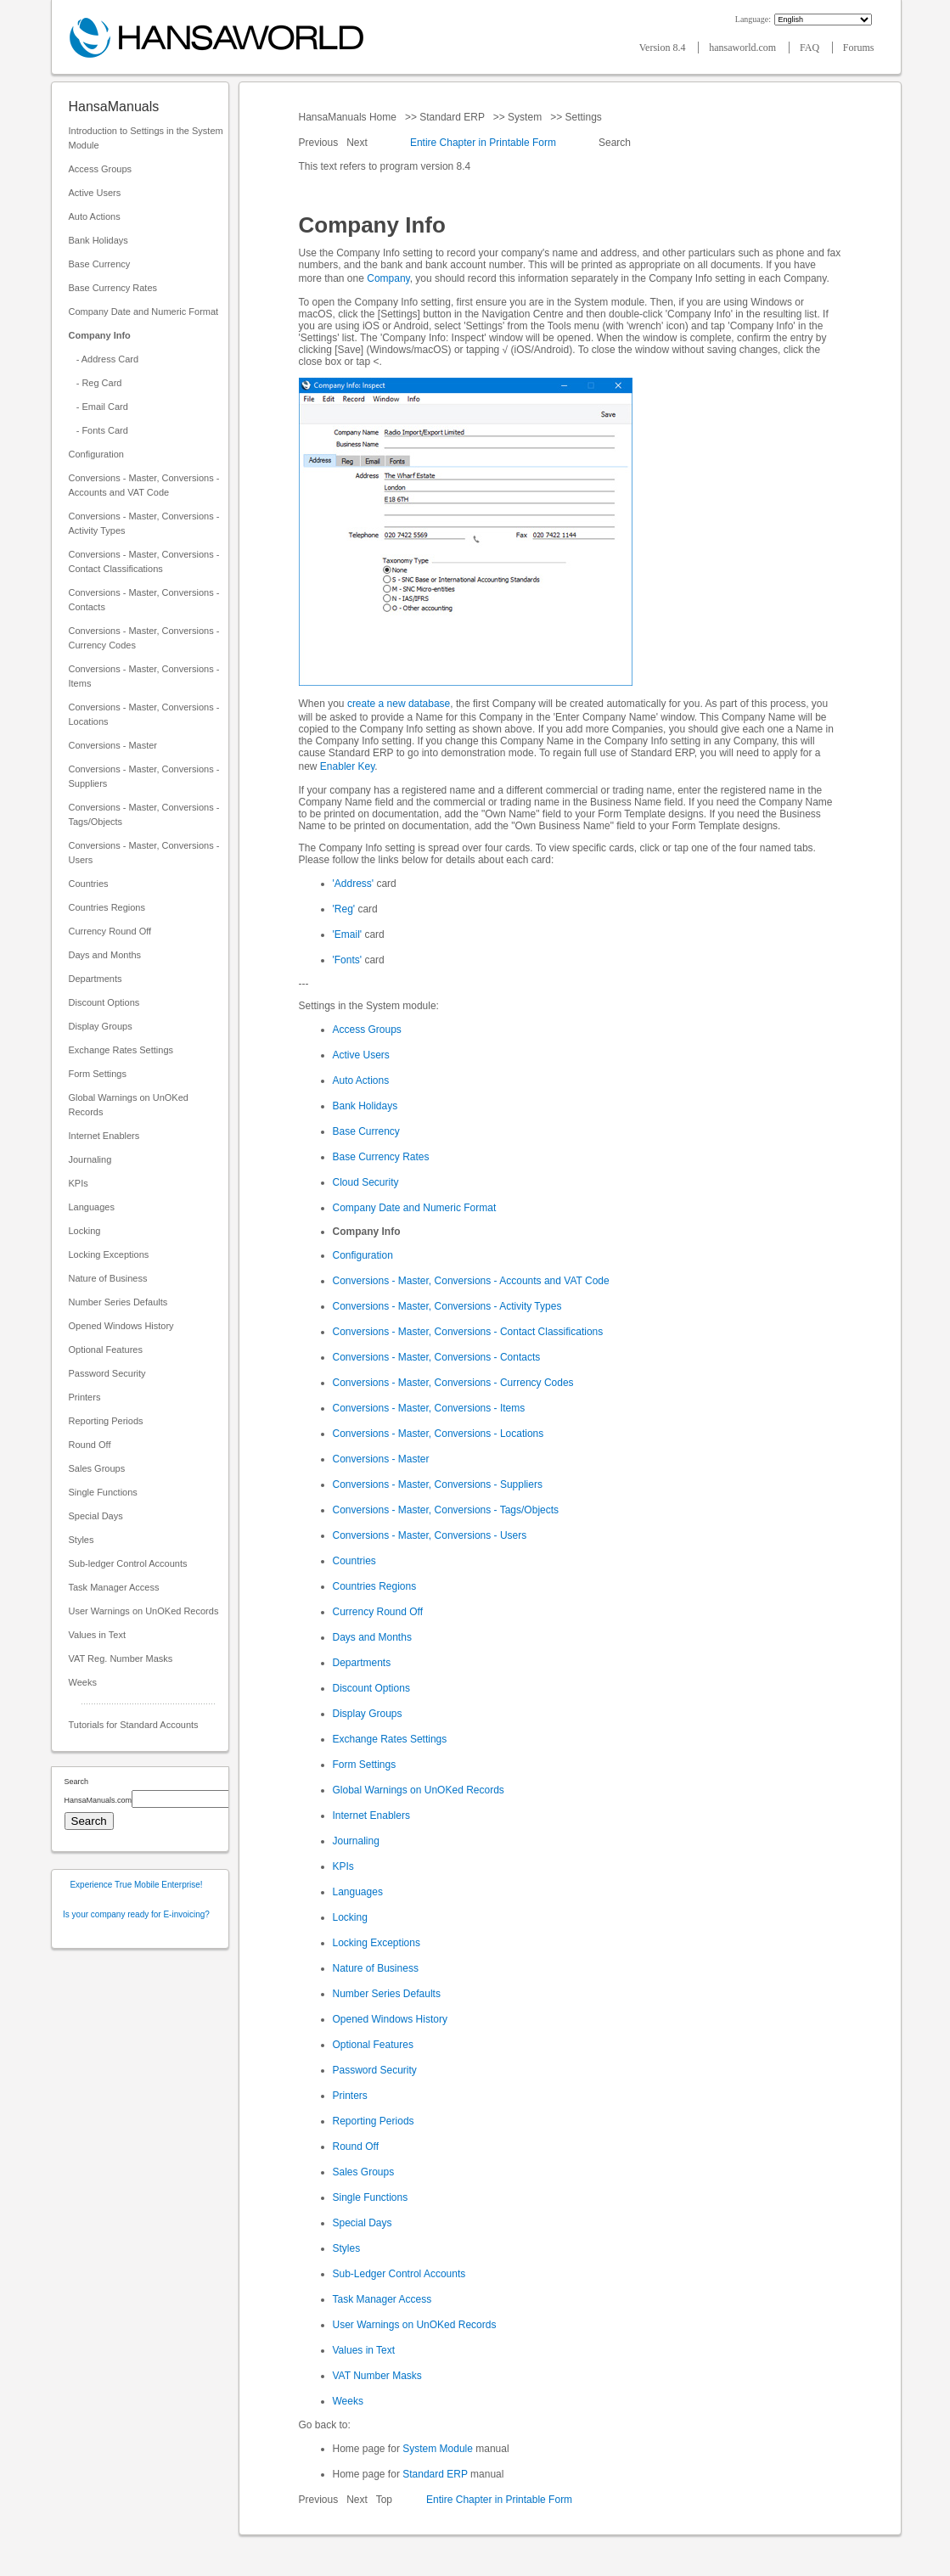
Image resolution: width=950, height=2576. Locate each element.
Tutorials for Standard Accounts (134, 1725)
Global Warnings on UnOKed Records (128, 1104)
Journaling (90, 1159)
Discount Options (104, 1002)
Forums (858, 47)
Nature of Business (108, 1278)
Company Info (100, 335)
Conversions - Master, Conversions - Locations (144, 714)
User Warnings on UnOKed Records (144, 1611)
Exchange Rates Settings (121, 1050)
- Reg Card (95, 383)
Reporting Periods (106, 1421)
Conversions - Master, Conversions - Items (144, 676)
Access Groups (100, 169)
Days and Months (105, 955)
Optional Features (106, 1349)
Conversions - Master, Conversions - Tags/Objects (144, 814)
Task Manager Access (114, 1587)
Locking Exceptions (109, 1254)
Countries (89, 883)
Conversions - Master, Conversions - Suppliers (144, 776)
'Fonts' (348, 960)
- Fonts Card (98, 430)
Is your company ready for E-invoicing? (136, 1914)
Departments (95, 979)
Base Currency (100, 264)
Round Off (90, 1445)
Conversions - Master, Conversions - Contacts (144, 599)
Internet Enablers (104, 1136)
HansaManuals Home (349, 117)
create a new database (398, 704)
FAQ (811, 47)
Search (615, 143)
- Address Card (104, 359)
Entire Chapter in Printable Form (483, 143)
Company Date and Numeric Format (144, 311)
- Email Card (98, 406)
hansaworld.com (744, 47)
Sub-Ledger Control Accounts (399, 2274)
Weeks (83, 1682)
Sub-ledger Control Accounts (128, 1563)
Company (388, 278)
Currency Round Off (110, 931)
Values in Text (97, 1635)
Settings (583, 117)
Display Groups (100, 1026)
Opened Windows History (121, 1326)
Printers (85, 1397)
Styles (81, 1540)
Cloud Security (366, 1182)
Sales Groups (97, 1468)
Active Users (95, 193)
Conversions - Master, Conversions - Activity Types (144, 523)
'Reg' (344, 909)
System (525, 117)
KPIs (78, 1183)
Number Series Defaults (118, 1302)
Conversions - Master (113, 745)
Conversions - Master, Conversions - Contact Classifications (144, 561)
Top (384, 2500)
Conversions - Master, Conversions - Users (144, 852)
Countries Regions (107, 907)
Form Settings (97, 1074)
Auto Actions (95, 216)
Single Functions (103, 1492)
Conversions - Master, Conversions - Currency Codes (144, 638)
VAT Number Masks (377, 2376)
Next (358, 143)
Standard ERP (452, 117)
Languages (92, 1207)
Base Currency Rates (113, 288)
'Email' (348, 934)
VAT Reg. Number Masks (121, 1658)
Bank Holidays (98, 240)
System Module (437, 2449)
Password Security (107, 1373)
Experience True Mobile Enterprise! (136, 1884)
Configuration (96, 454)
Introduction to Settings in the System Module (146, 138)
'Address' (353, 884)
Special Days (96, 1516)
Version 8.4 (664, 47)
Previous (320, 143)
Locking (85, 1231)
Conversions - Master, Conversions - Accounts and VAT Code (144, 485)
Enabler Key (347, 766)
